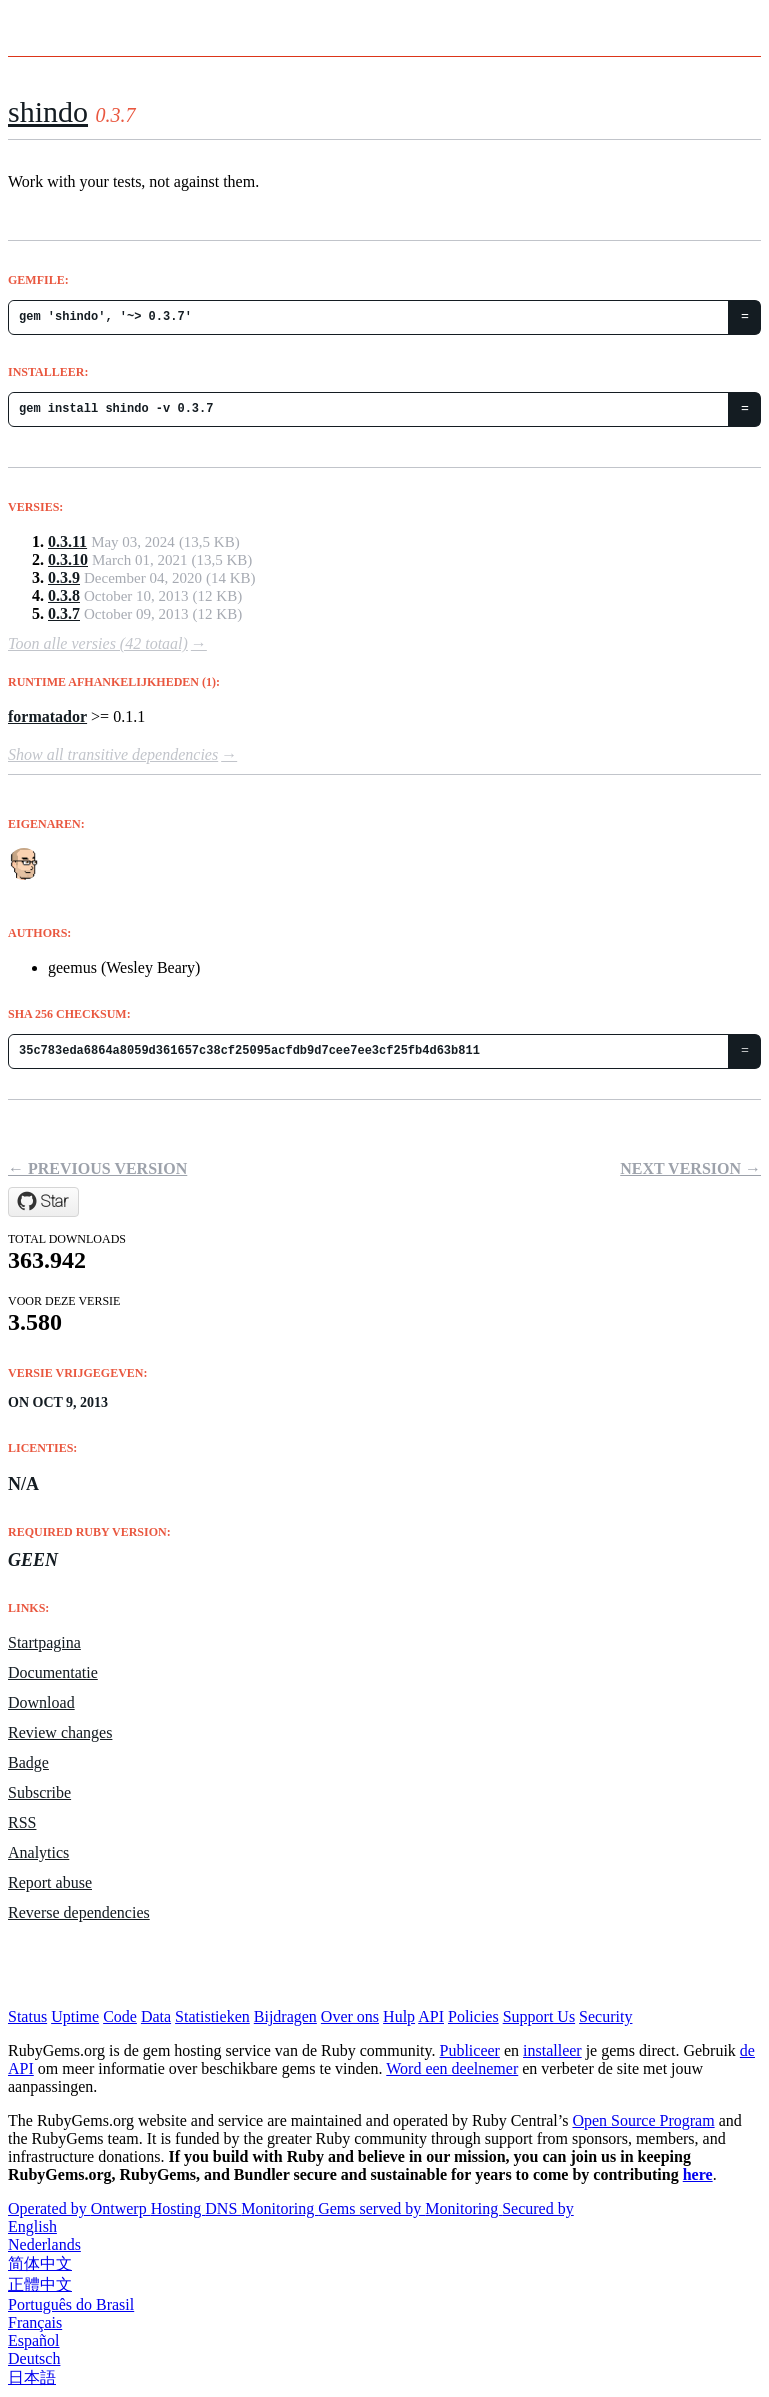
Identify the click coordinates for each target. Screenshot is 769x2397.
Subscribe (39, 1792)
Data (156, 2016)
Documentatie (53, 1672)
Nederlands (44, 2244)
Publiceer (470, 2050)
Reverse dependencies (79, 1912)
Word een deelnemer (452, 2068)
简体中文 (40, 2263)
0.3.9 (64, 577)
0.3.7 (64, 613)
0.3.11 (67, 541)
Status (27, 2016)
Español (34, 2340)
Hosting (178, 2208)
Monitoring (279, 2208)
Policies (473, 2016)
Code (120, 2016)
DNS (223, 2208)
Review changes (60, 1732)
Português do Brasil (71, 2304)
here (698, 2174)
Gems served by (371, 2208)
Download (41, 1702)
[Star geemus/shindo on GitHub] (43, 1202)
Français (35, 2322)
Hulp (399, 2016)
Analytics (38, 1852)
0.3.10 (68, 559)
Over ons (350, 2016)
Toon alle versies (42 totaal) (98, 643)
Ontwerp (121, 2208)
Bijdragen (285, 2016)
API (431, 2016)
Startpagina (44, 1642)
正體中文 (40, 2284)
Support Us (539, 2016)
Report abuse (50, 1882)
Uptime (75, 2016)
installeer (552, 2050)
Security (605, 2016)
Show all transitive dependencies (113, 754)
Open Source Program (643, 2120)
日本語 (32, 2377)
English (32, 2226)
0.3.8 (64, 595)
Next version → (690, 1168)
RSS (22, 1822)
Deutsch (34, 2358)
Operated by (49, 2208)
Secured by (538, 2208)
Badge (28, 1762)
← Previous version (97, 1168)
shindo (48, 111)
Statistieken (212, 2016)
